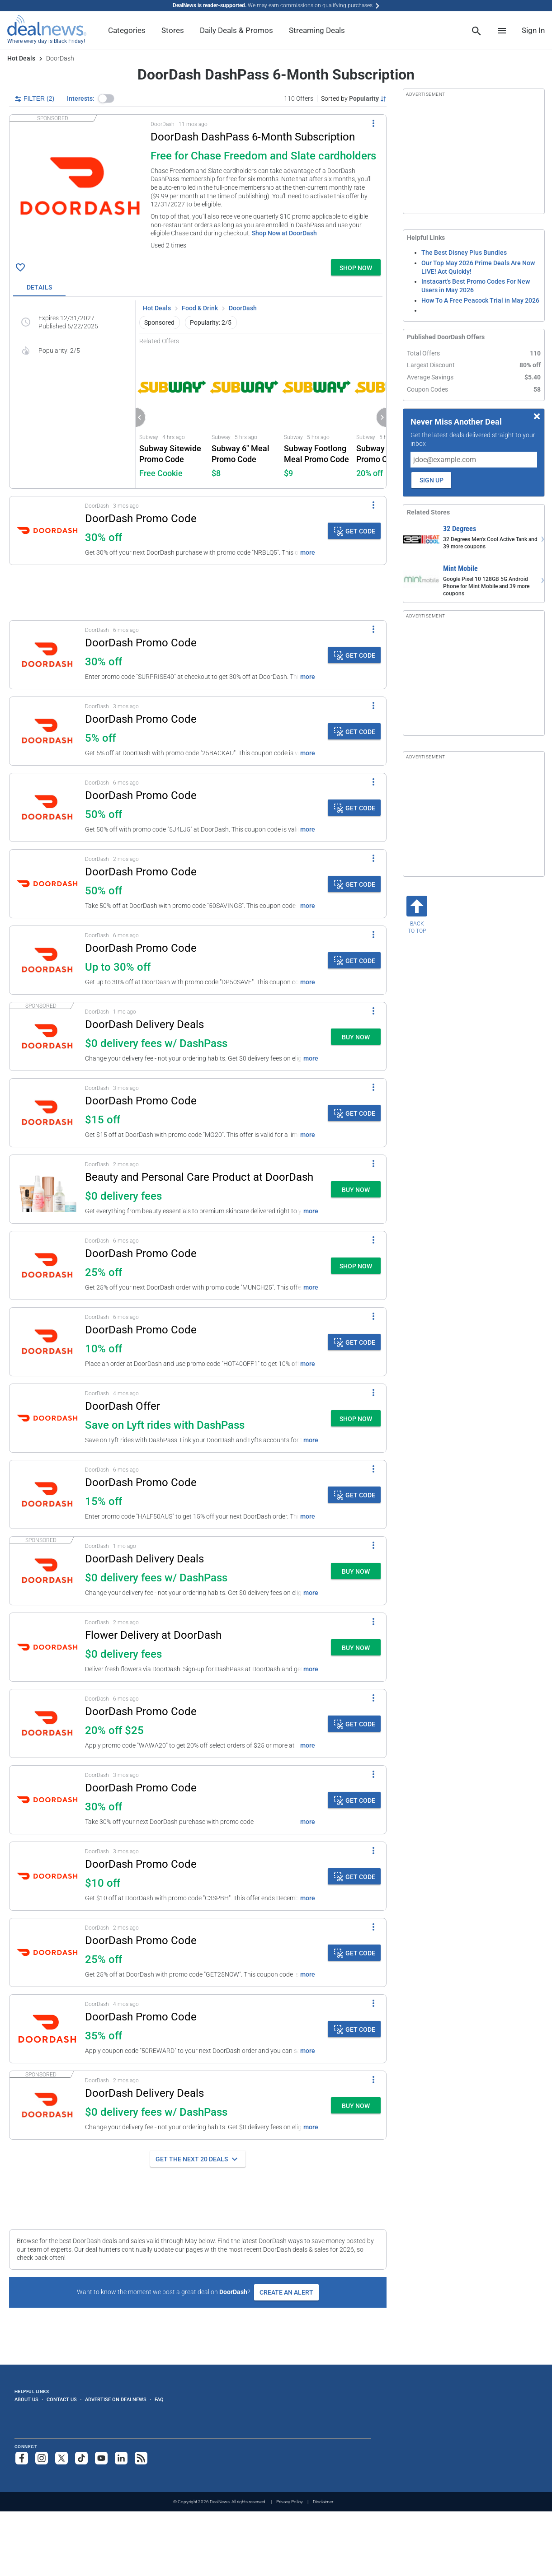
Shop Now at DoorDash (284, 233)
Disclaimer (323, 2501)
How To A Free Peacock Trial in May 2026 (480, 300)
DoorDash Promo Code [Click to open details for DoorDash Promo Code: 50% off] (141, 795)
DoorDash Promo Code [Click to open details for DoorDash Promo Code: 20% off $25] (141, 1711)
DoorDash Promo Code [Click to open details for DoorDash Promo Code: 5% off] (141, 719)
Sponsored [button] (159, 322)
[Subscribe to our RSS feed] (141, 2458)
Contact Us (62, 2399)
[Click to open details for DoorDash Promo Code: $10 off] (47, 1876)
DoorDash (243, 308)
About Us (26, 2399)
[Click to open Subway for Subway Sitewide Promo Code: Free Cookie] (172, 417)
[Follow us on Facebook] (21, 2458)
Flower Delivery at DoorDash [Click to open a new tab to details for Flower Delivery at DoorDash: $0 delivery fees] (153, 1635)
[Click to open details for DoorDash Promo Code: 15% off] (47, 1494)
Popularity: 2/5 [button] (210, 322)
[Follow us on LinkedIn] (121, 2458)
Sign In (533, 30)
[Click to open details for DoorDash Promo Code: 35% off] (47, 2028)
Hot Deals (21, 58)
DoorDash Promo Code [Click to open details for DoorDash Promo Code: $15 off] (141, 1100)
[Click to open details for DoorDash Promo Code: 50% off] (47, 807)
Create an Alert (286, 2292)
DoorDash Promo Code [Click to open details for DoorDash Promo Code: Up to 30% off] (141, 948)
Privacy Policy (289, 2501)
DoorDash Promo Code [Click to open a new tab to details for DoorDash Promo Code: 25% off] (141, 1253)
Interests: (80, 98)
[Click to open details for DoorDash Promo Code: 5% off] (47, 731)
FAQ (159, 2399)
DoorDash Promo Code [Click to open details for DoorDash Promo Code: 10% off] (141, 1329)
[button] (106, 98)
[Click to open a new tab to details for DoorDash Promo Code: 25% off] (47, 1265)
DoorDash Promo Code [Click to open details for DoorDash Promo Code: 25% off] (141, 1940)
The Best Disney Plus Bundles (464, 252)
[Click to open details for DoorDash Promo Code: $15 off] (47, 1112)
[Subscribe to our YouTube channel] (101, 2458)
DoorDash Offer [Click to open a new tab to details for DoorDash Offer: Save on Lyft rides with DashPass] (122, 1406)
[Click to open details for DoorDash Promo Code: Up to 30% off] (47, 960)
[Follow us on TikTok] (81, 2458)
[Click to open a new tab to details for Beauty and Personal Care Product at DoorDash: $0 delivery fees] (47, 1189)
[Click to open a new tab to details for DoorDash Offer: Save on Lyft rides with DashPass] (47, 1418)
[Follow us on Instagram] (41, 2458)
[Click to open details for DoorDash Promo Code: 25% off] (47, 1952)
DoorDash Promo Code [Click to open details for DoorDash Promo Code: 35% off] (141, 2016)
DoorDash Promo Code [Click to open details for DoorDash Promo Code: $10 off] (141, 1864)
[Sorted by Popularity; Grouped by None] (354, 98)
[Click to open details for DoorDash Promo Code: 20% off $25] (47, 1723)
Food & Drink (200, 308)
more (307, 552)
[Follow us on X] (61, 2458)
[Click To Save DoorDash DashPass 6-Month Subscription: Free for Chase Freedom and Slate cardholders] (20, 267)
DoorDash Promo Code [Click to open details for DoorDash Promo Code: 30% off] (141, 518)
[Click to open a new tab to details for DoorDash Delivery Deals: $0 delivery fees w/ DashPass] (47, 1036)
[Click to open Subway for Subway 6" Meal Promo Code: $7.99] (244, 417)
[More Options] (373, 123)
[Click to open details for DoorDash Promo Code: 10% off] (47, 1341)
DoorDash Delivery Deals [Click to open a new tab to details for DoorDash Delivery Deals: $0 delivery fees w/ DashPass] (144, 1024)
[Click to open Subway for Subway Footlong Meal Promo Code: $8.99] (316, 417)
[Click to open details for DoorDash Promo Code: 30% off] (47, 530)
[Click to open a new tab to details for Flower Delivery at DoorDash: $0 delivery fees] (47, 1647)
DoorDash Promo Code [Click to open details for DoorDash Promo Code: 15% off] (141, 1482)
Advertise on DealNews (115, 2399)
